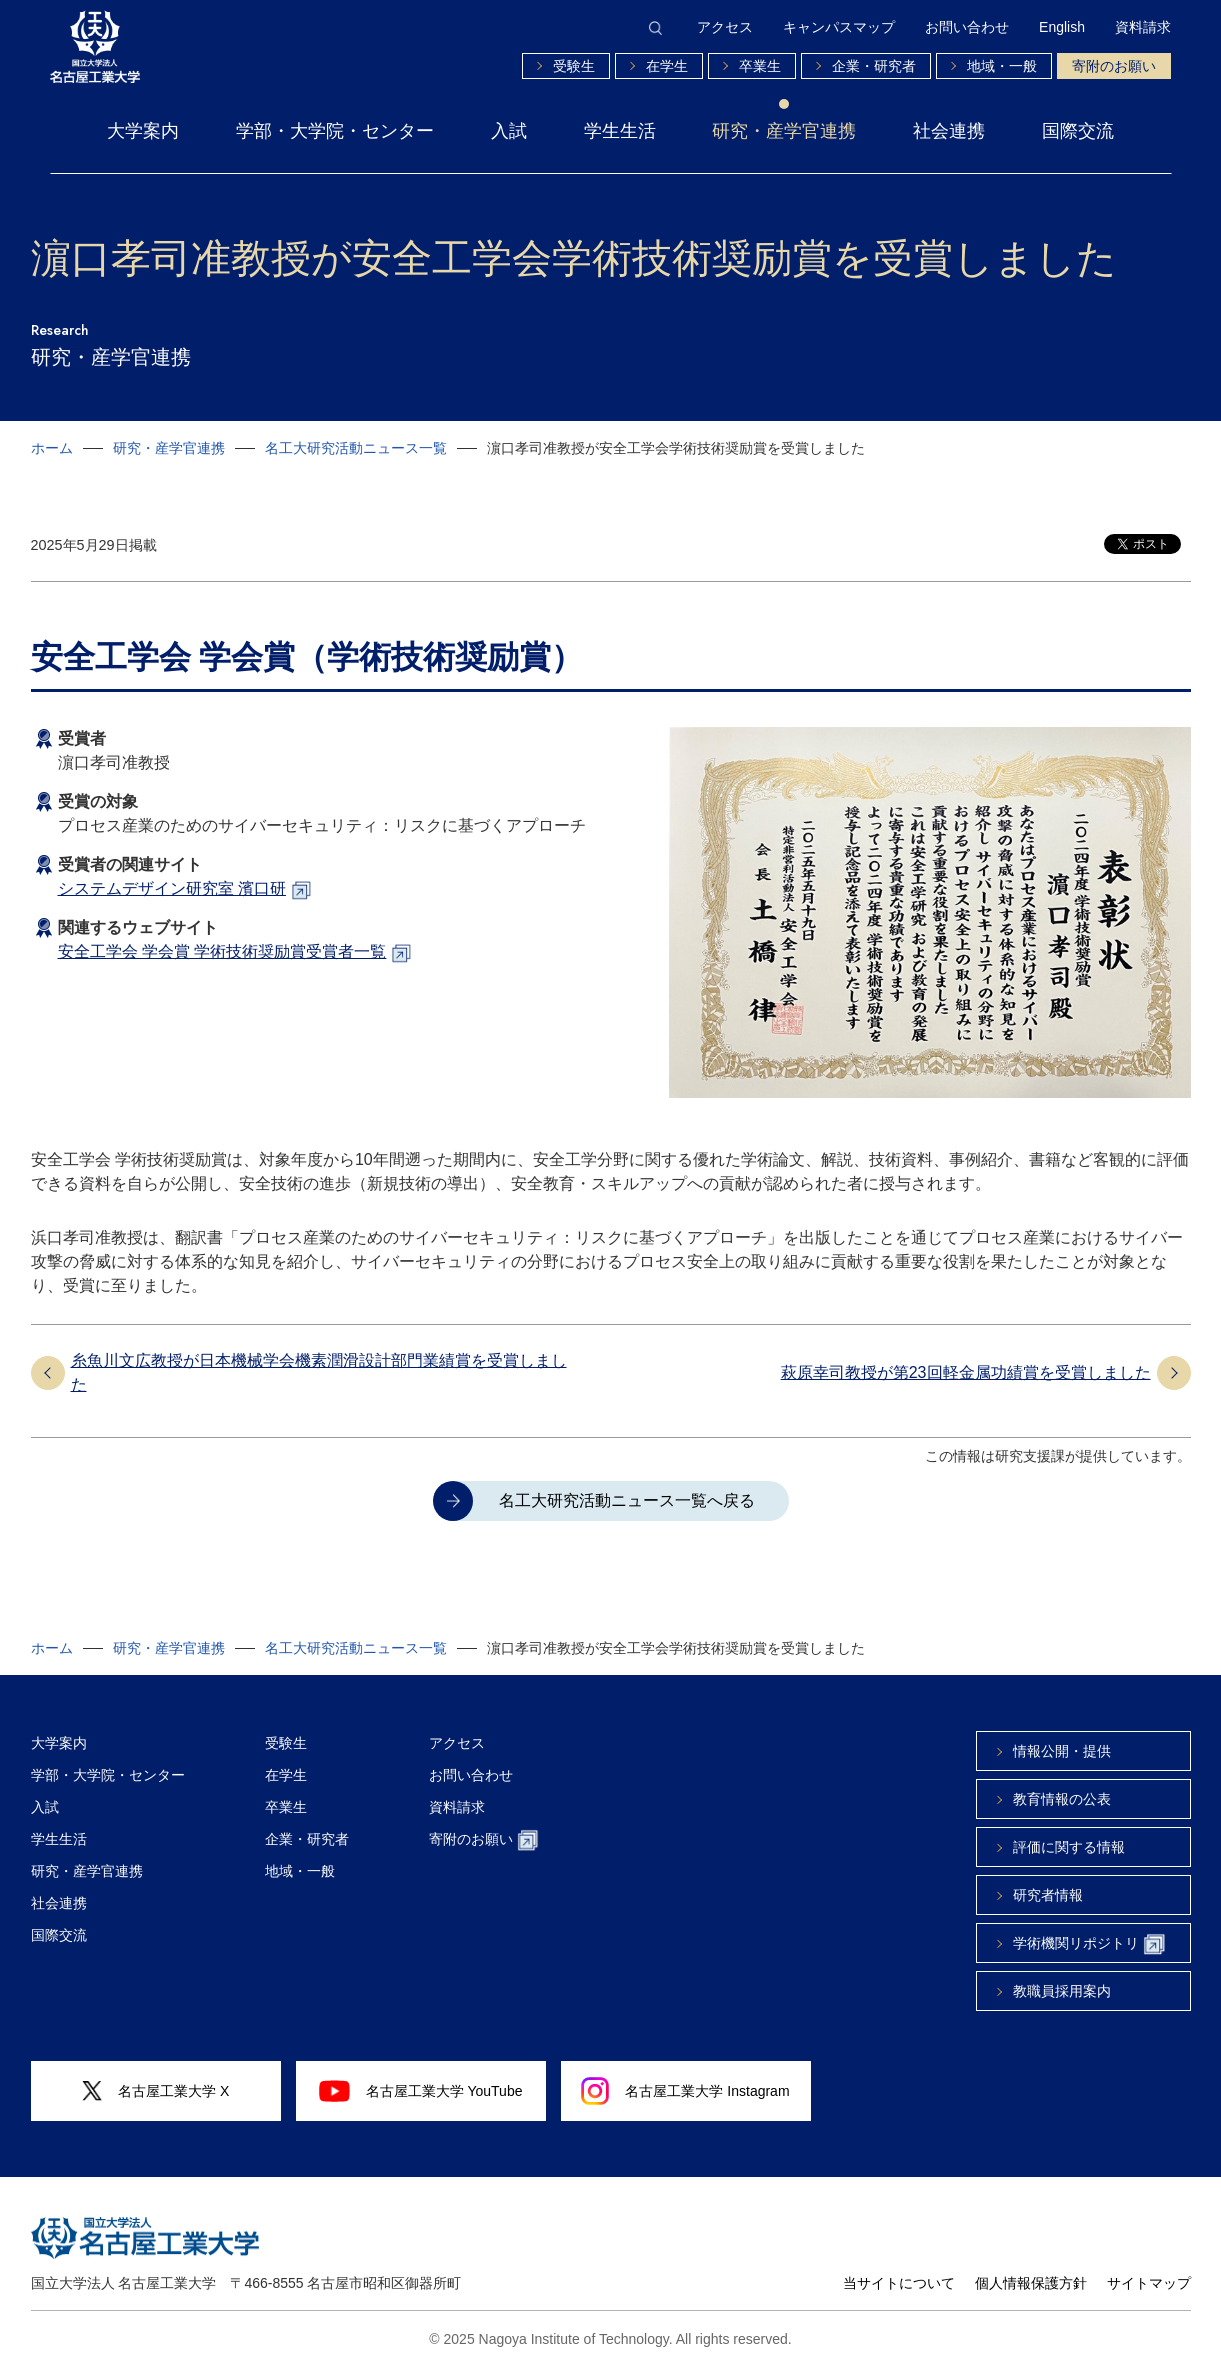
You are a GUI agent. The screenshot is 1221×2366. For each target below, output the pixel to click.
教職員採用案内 (1062, 1991)
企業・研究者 (874, 66)
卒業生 (760, 66)
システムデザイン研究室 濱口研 (172, 888)
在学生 (667, 66)
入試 (509, 131)
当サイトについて (899, 2283)
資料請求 (1143, 27)
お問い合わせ (967, 27)
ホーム (52, 448)
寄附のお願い (1114, 66)
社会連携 (949, 131)
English (1062, 27)
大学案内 (143, 131)
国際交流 (1078, 131)
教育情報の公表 (1062, 1799)
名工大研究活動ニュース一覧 (356, 448)
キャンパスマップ (839, 27)
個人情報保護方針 (1031, 2283)
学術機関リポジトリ (1089, 1944)
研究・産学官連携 (784, 131)
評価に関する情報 (1069, 1847)
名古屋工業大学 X (156, 2091)
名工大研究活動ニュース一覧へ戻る (627, 1500)
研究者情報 (1048, 1895)
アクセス (725, 27)
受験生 (574, 66)
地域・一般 (1002, 66)
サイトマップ (1149, 2283)
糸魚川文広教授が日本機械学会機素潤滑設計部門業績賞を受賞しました (319, 1372)
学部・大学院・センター (335, 131)
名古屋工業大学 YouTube (421, 2091)
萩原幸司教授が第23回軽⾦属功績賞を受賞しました (966, 1372)
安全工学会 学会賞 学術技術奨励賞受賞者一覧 (222, 951)
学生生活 (620, 131)
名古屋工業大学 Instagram (685, 2091)
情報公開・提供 (1062, 1751)
